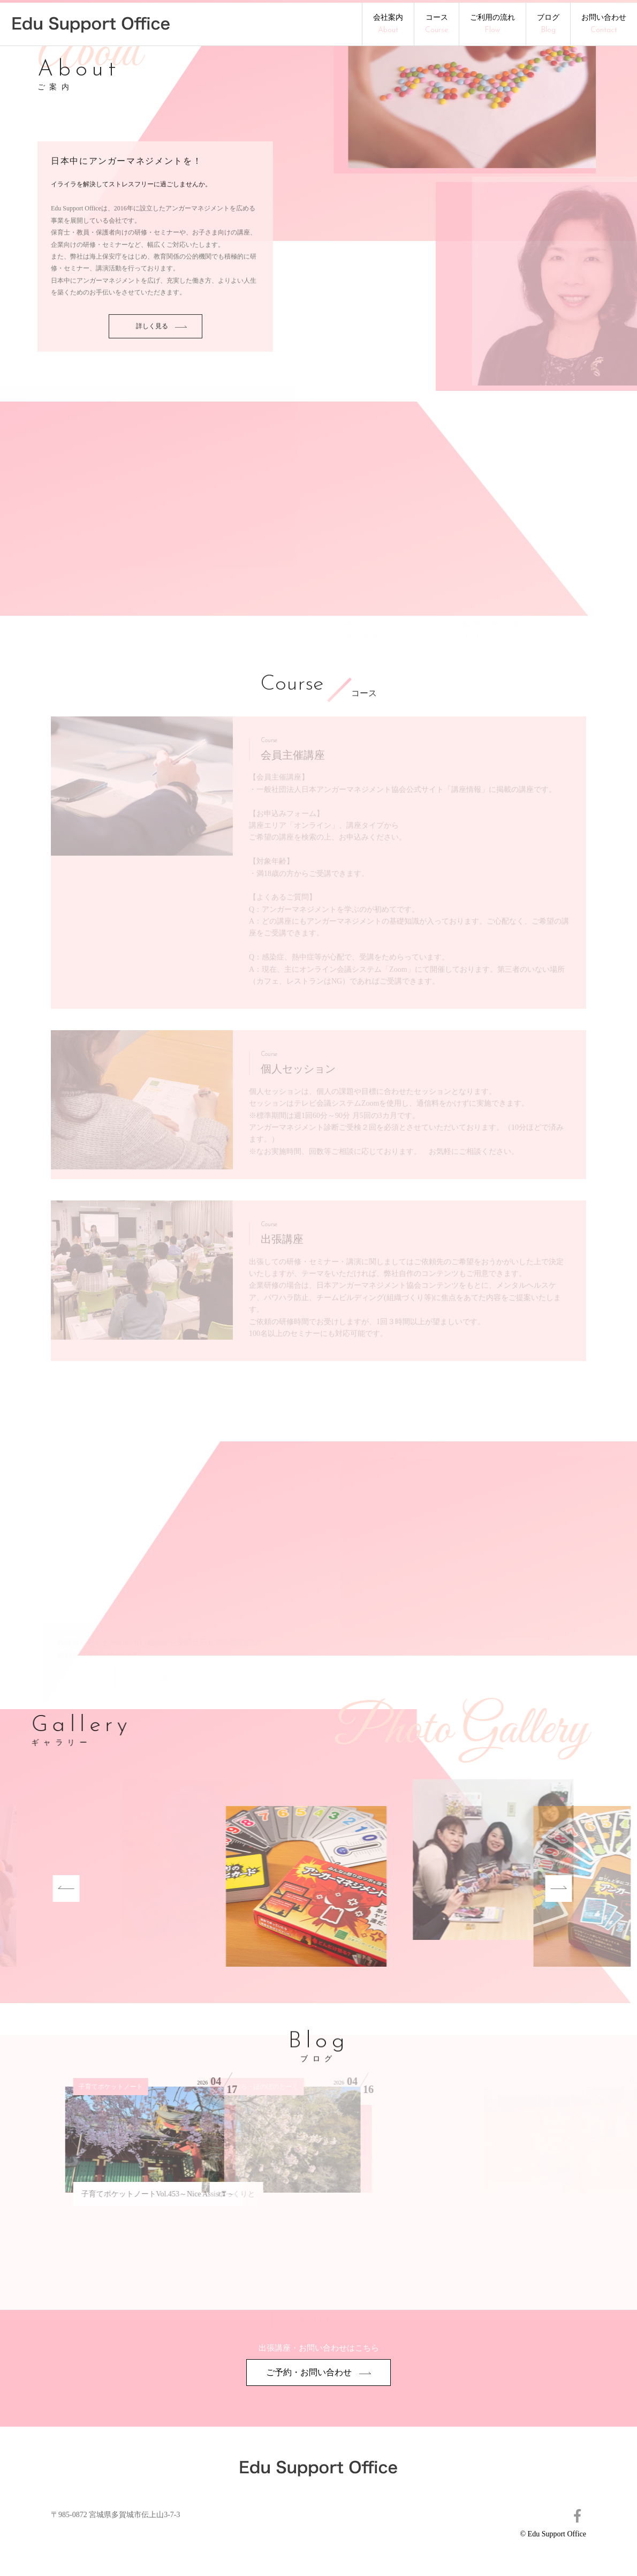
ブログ (548, 24)
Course (291, 685)
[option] (228, 1888)
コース (436, 24)
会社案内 (388, 24)
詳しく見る (161, 367)
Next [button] (519, 1888)
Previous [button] (26, 1888)
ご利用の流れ (492, 24)
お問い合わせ (603, 24)
